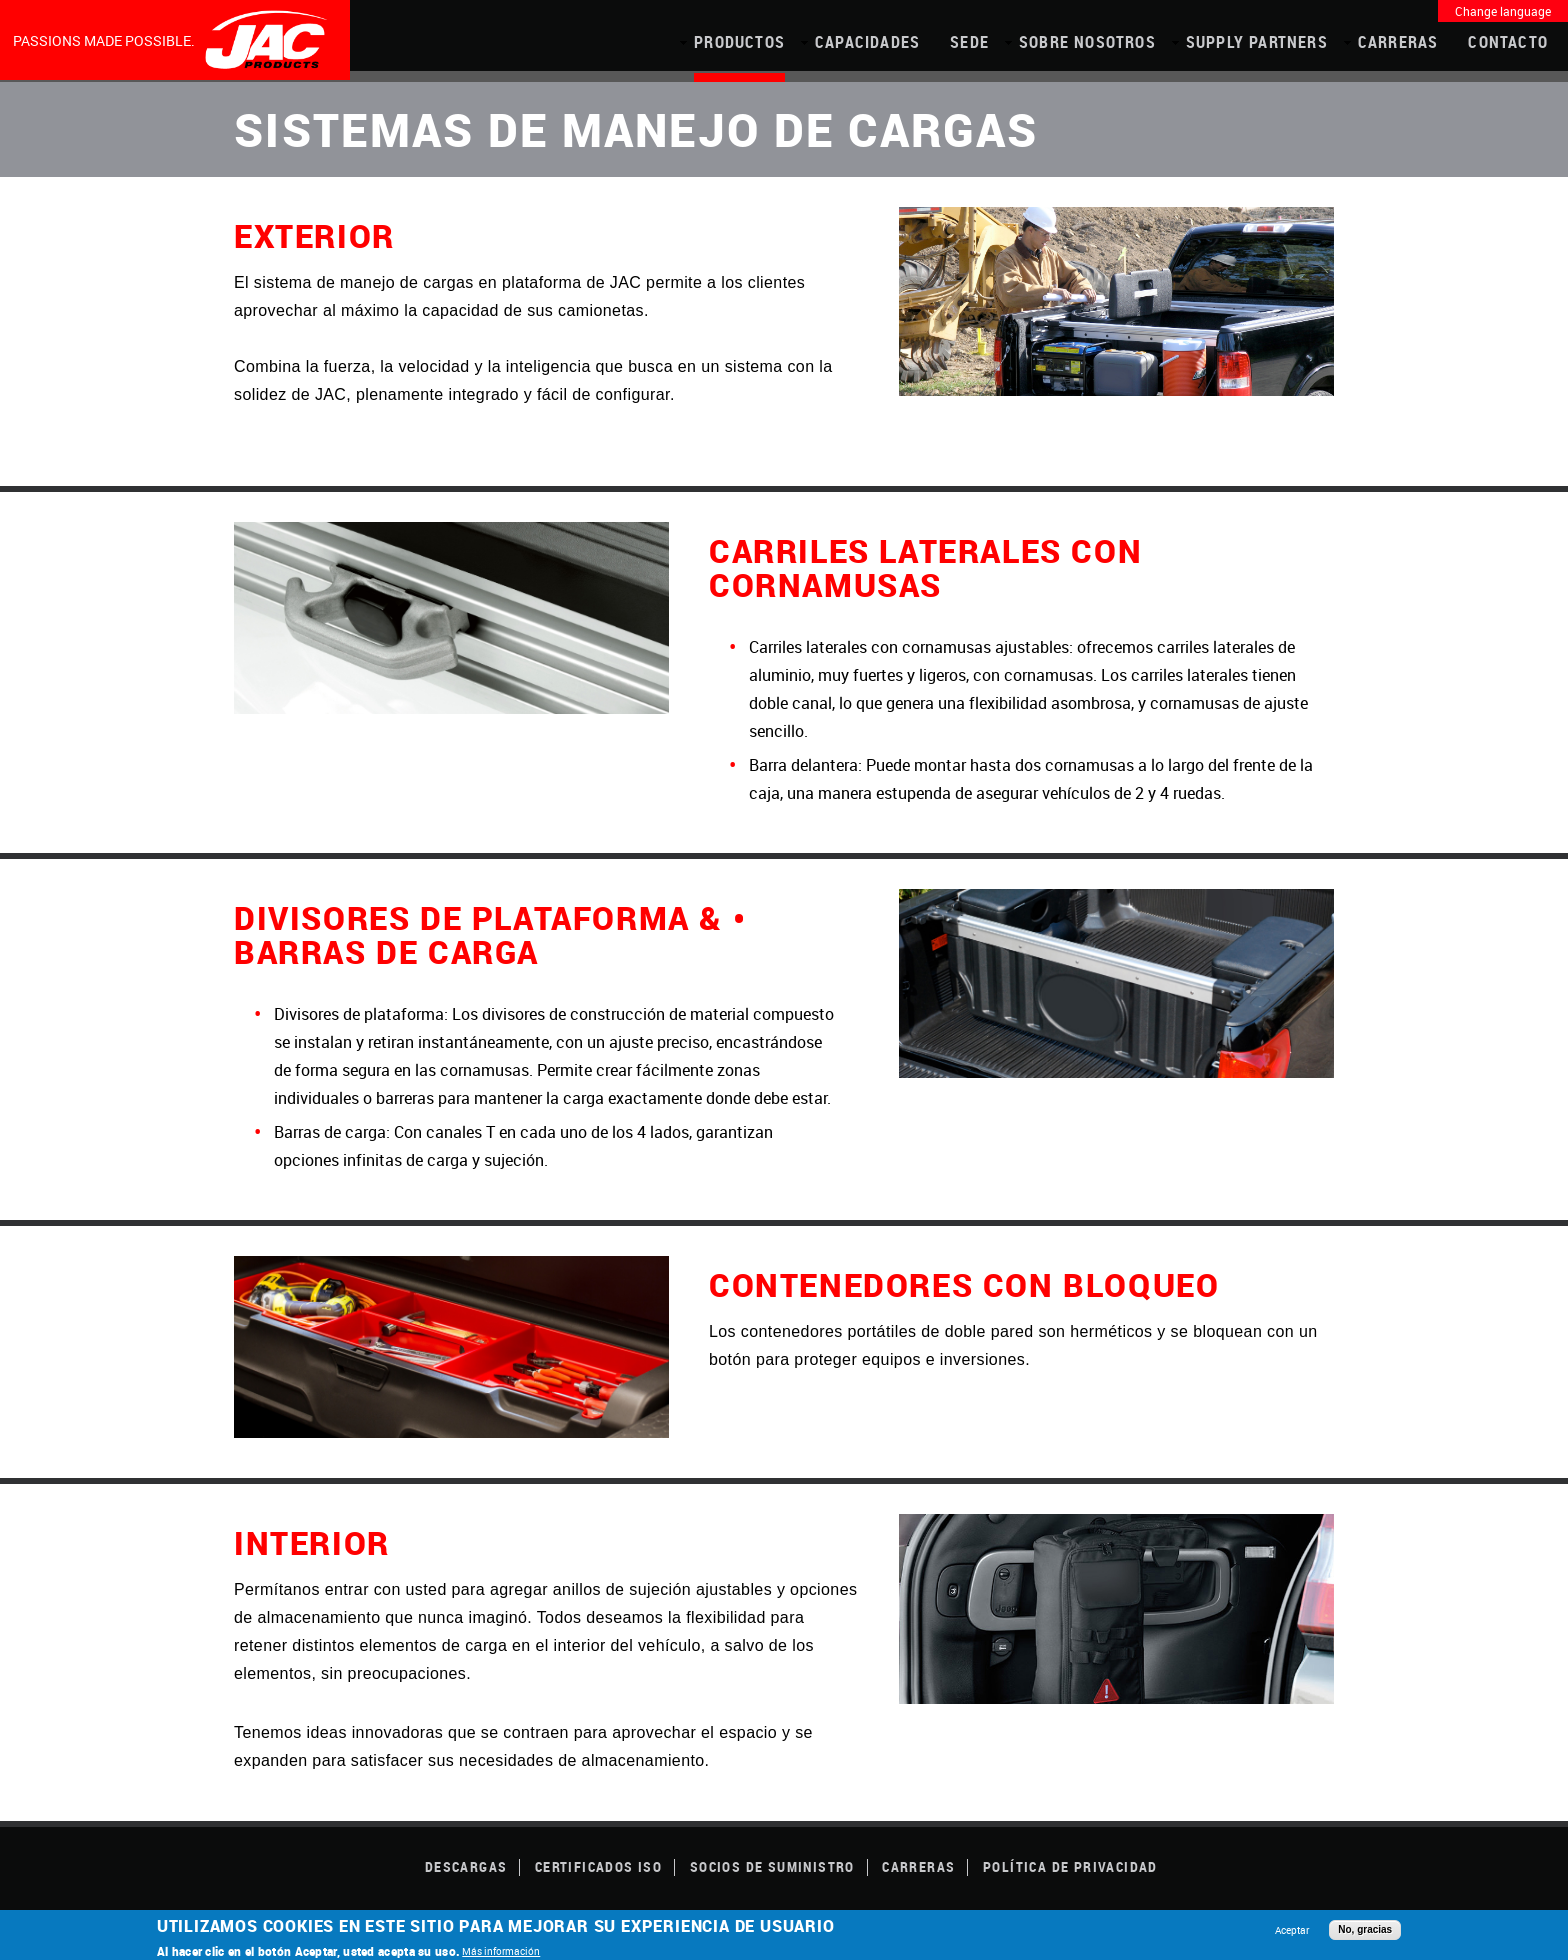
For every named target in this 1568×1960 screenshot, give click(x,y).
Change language (1503, 11)
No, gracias (1365, 1929)
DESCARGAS (466, 1866)
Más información (501, 1951)
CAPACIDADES (867, 42)
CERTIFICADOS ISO (598, 1866)
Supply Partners (1257, 42)
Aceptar (1292, 1930)
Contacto (1508, 42)
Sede (969, 42)
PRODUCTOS (739, 42)
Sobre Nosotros (1087, 42)
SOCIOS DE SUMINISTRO (772, 1866)
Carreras (1398, 42)
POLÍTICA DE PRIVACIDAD (1070, 1866)
